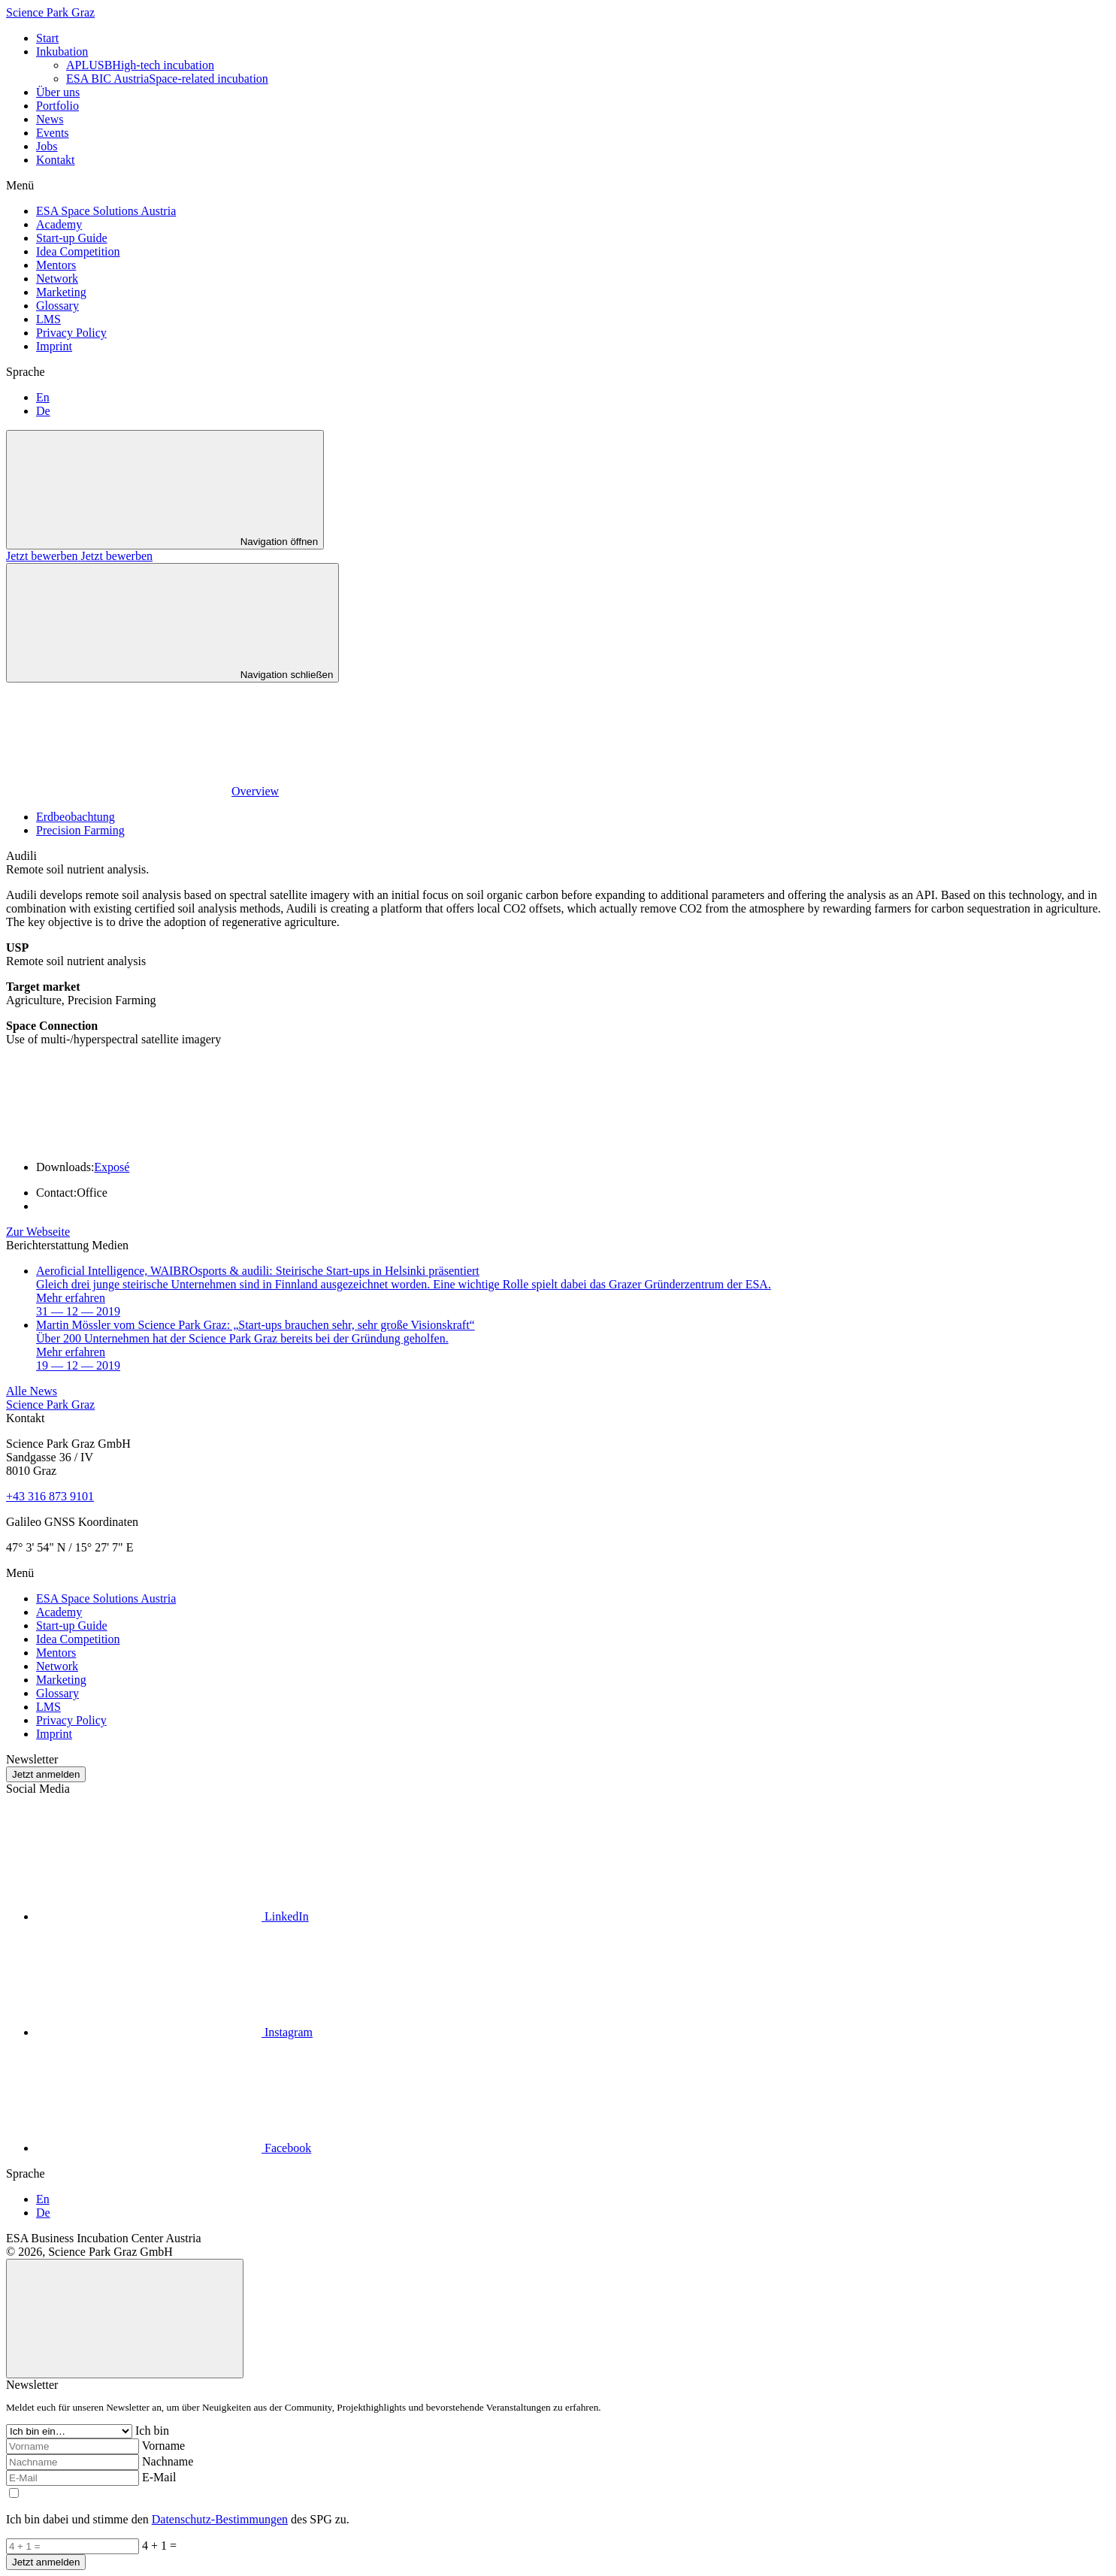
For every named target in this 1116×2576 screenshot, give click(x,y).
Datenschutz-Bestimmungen (220, 2519)
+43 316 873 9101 (50, 1496)
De (43, 410)
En (43, 397)
